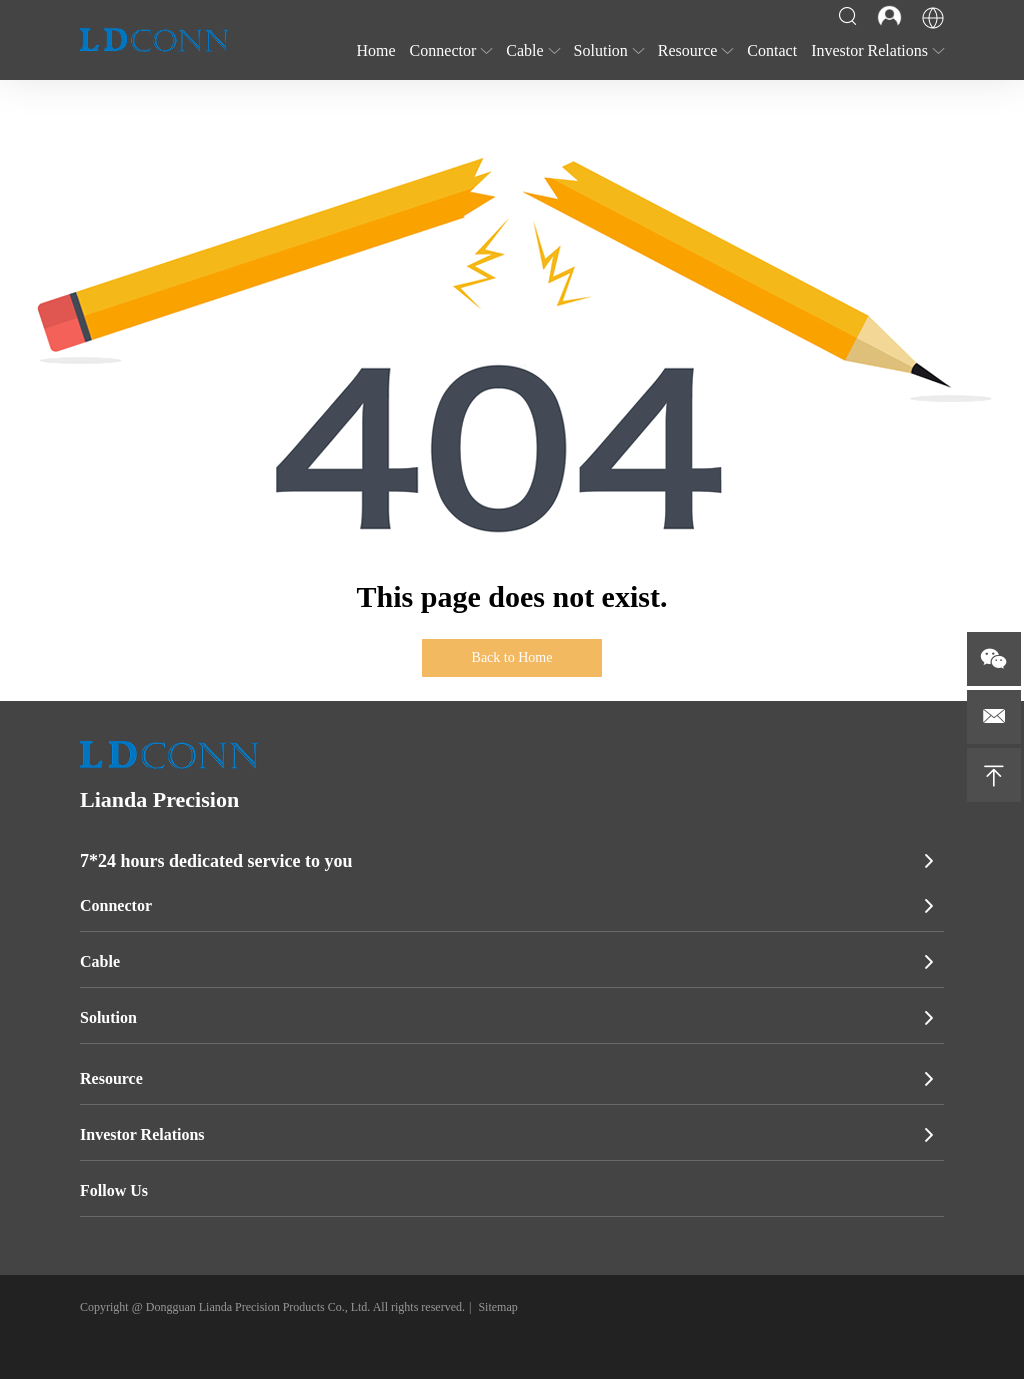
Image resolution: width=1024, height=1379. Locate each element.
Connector (116, 905)
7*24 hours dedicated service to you (216, 861)
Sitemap (497, 1307)
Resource (111, 1078)
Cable (100, 961)
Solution (108, 1017)
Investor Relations (142, 1134)
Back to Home (512, 657)
